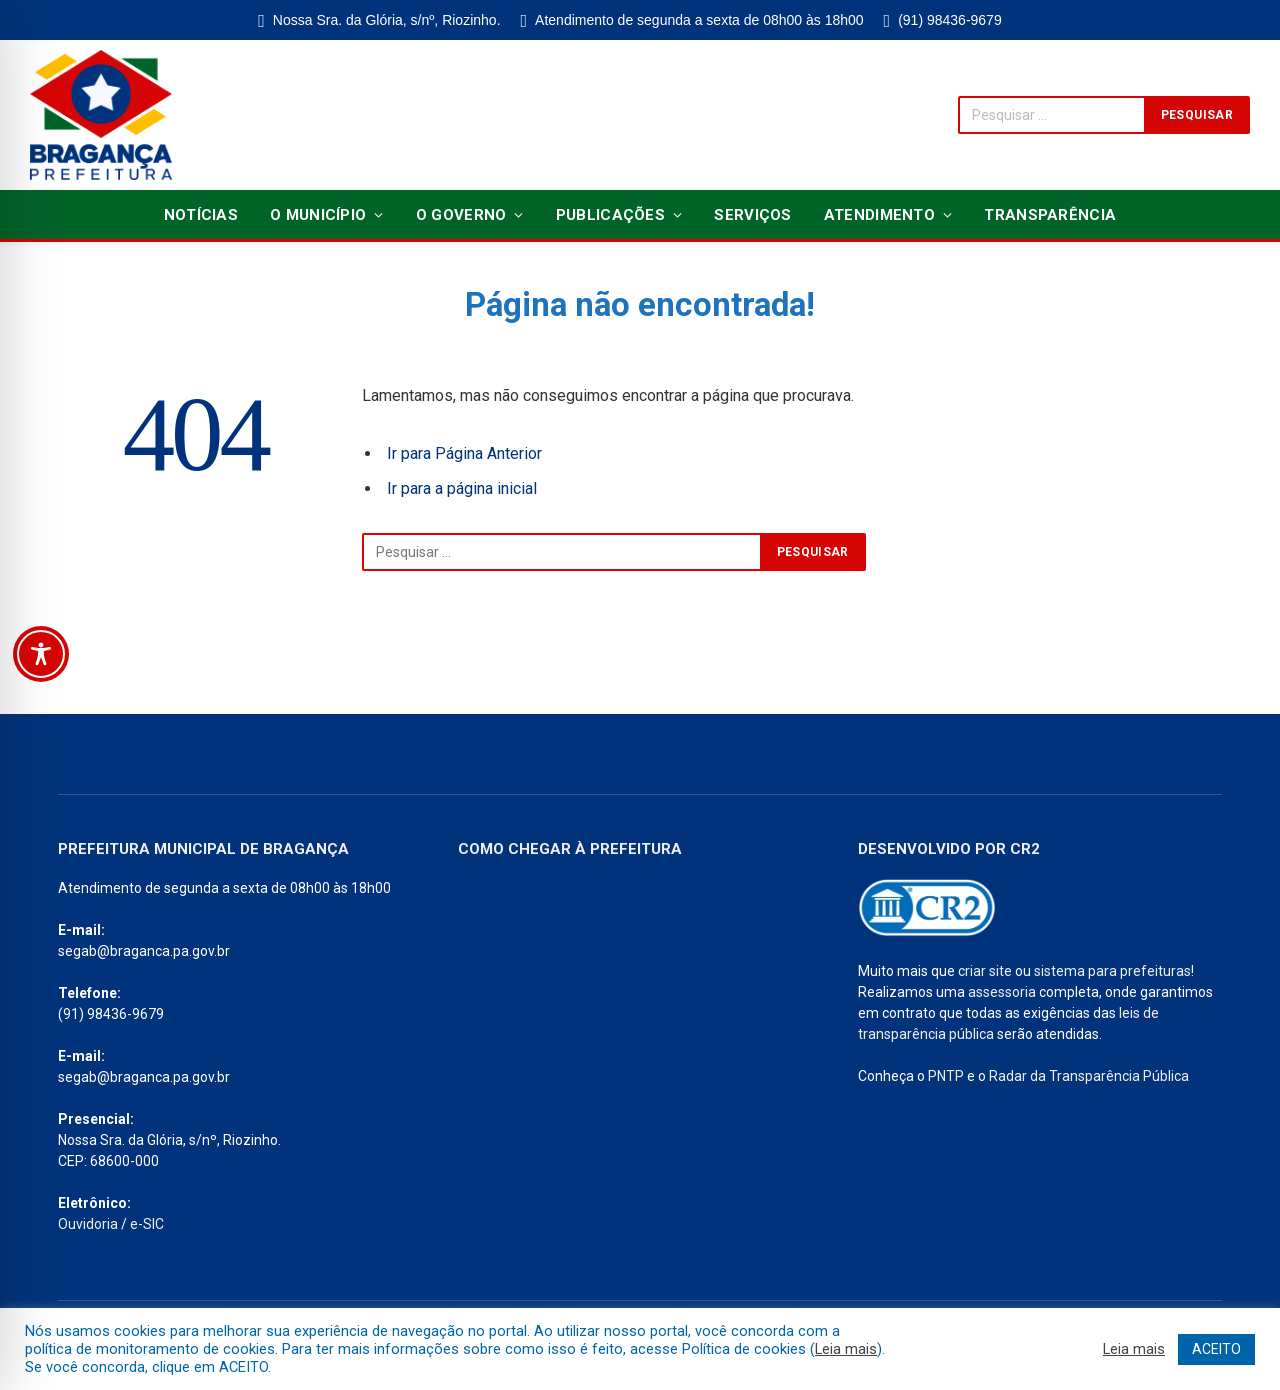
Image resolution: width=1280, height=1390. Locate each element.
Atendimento (879, 215)
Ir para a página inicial (462, 488)
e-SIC (147, 1224)
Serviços (752, 215)
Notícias (201, 215)
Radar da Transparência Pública (1089, 1076)
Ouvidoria (88, 1224)
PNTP (946, 1076)
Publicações (610, 215)
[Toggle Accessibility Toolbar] (41, 654)
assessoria (1002, 992)
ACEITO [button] (1216, 1349)
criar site (985, 971)
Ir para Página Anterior (464, 453)
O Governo (461, 215)
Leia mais (846, 1349)
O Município (318, 215)
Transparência (1050, 215)
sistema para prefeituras (1112, 971)
